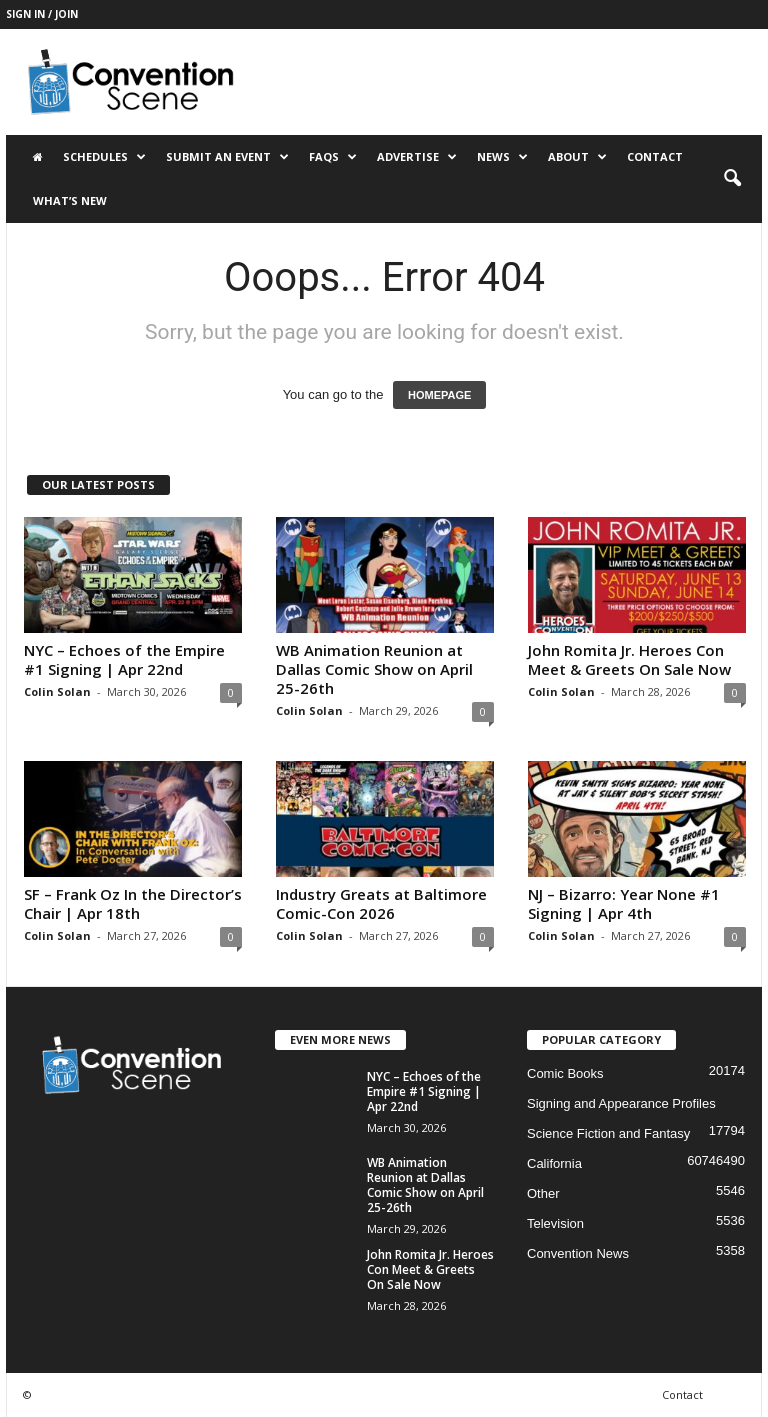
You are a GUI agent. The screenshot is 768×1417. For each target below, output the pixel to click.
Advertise (417, 157)
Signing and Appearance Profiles (621, 1103)
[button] (732, 179)
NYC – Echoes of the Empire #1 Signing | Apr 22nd (124, 659)
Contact (655, 156)
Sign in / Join (42, 14)
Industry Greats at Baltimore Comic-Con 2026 (381, 903)
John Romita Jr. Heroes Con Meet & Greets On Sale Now (629, 659)
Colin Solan (57, 691)
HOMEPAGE (439, 395)
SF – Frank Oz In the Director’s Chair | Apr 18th (133, 903)
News (502, 157)
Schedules (104, 157)
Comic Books (565, 1073)
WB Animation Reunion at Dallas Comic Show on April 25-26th (374, 669)
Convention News (578, 1253)
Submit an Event (227, 157)
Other (543, 1193)
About (577, 157)
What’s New (70, 200)
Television (555, 1223)
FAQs (333, 157)
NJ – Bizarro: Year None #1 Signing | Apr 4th (624, 903)
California (554, 1163)
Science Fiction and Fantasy (608, 1133)
